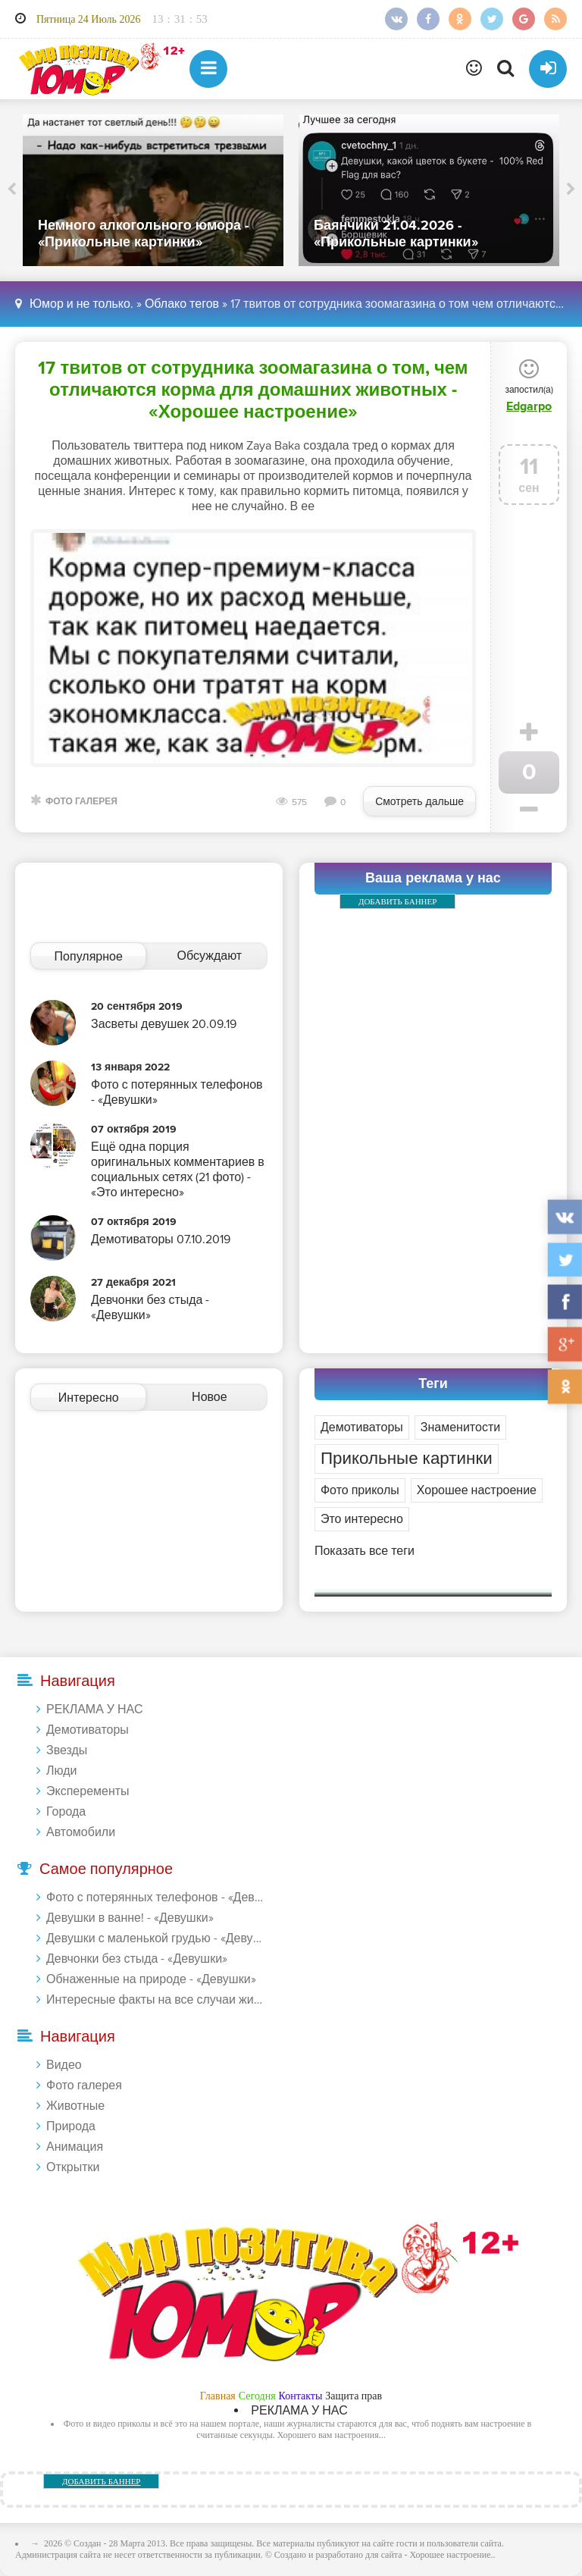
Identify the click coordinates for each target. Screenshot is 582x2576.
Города (66, 1811)
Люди (61, 1770)
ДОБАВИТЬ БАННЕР (397, 901)
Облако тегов (182, 304)
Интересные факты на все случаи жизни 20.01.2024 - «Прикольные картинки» (156, 1999)
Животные (75, 2106)
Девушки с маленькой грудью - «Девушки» (156, 1938)
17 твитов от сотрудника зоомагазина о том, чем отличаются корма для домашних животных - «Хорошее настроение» (253, 390)
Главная (218, 2396)
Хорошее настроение (477, 1490)
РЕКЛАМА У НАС (94, 1709)
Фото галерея (81, 801)
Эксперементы (88, 1791)
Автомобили (80, 1832)
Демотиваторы (362, 1427)
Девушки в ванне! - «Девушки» (130, 1918)
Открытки (72, 2167)
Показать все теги (364, 1551)
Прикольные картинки (407, 1459)
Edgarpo (529, 406)
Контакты (301, 2396)
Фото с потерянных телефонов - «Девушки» (156, 1897)
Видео (64, 2065)
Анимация (74, 2147)
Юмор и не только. (81, 304)
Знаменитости (460, 1427)
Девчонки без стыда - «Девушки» (136, 1958)
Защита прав (353, 2396)
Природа (70, 2126)
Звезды (66, 1750)
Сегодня (257, 2396)
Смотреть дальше (419, 801)
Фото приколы (360, 1490)
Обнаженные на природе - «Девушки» (151, 1979)
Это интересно (362, 1519)
